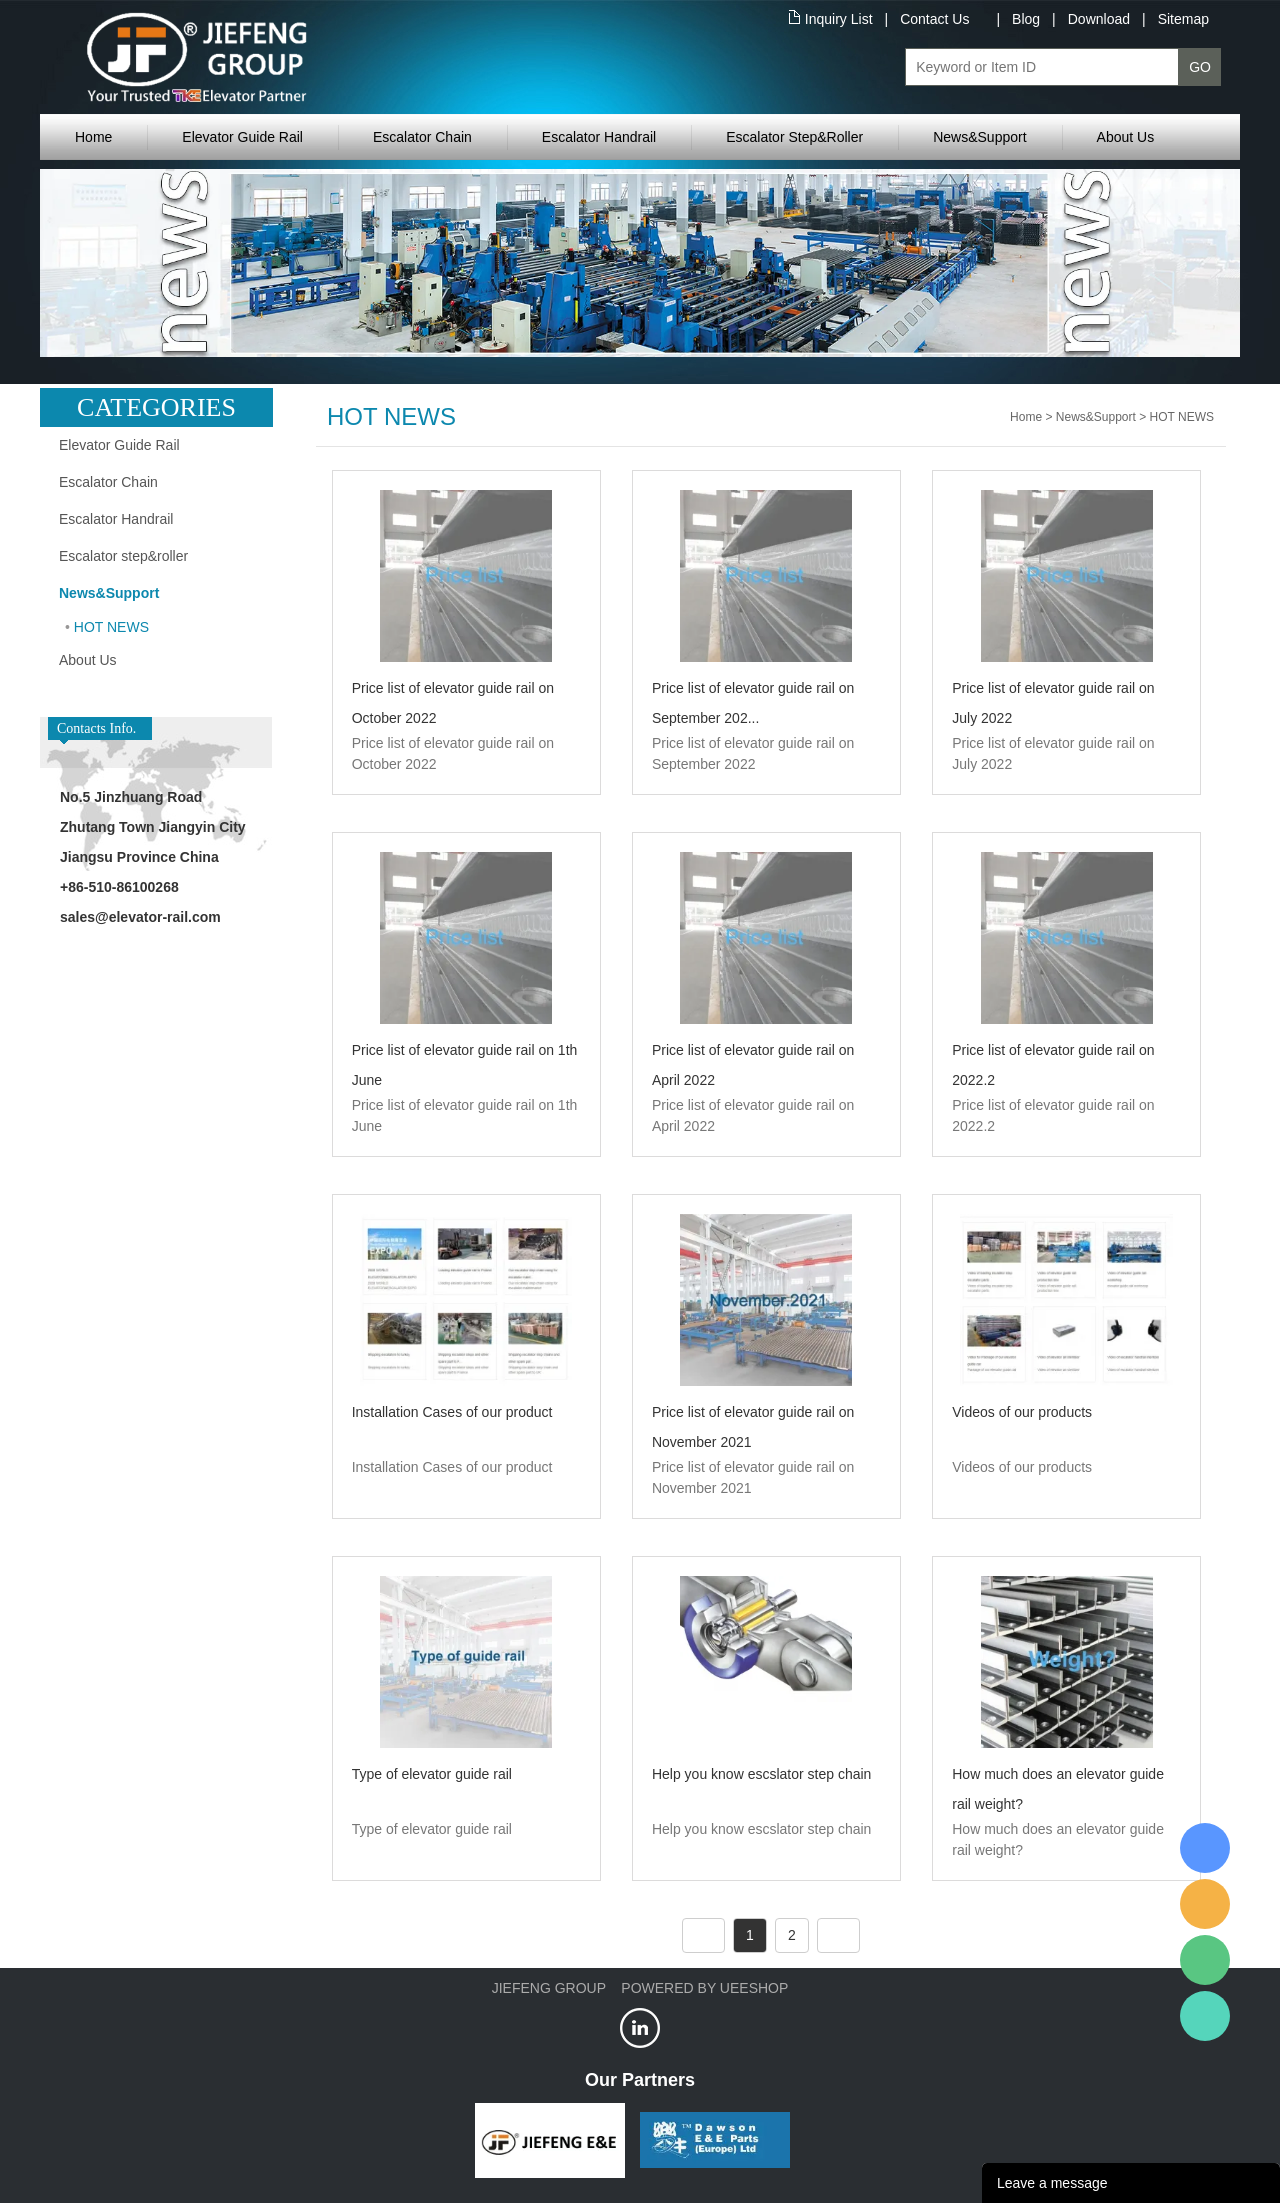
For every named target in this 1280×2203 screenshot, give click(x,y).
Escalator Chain (422, 137)
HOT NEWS (111, 627)
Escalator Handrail (599, 137)
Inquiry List (839, 19)
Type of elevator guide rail (432, 1774)
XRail (1205, 1848)
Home (93, 137)
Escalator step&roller (123, 556)
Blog (1026, 19)
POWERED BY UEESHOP (704, 1988)
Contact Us (934, 19)
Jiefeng (1205, 1904)
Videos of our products (1022, 1412)
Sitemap (1183, 19)
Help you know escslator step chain (761, 1774)
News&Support (979, 137)
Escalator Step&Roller (794, 137)
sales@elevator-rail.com (140, 917)
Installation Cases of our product (452, 1412)
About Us (1126, 137)
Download (1099, 19)
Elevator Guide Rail (242, 137)
